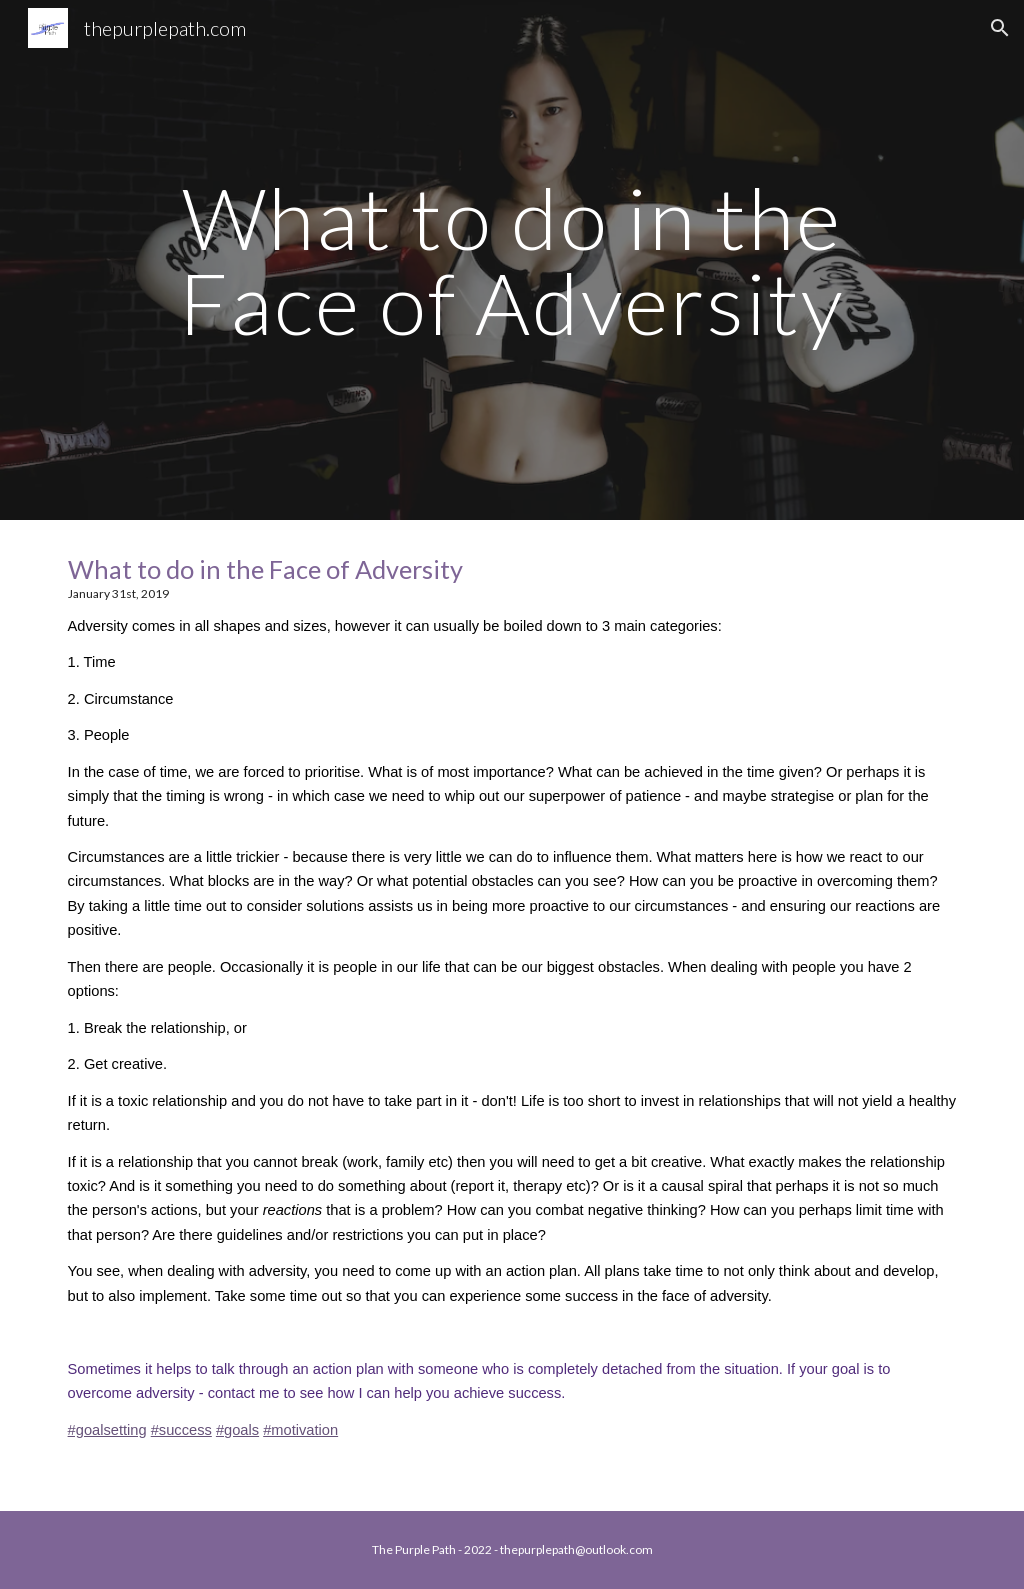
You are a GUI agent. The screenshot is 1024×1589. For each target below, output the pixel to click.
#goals (237, 1430)
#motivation (300, 1430)
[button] (1000, 28)
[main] (512, 260)
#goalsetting (107, 1430)
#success (181, 1430)
